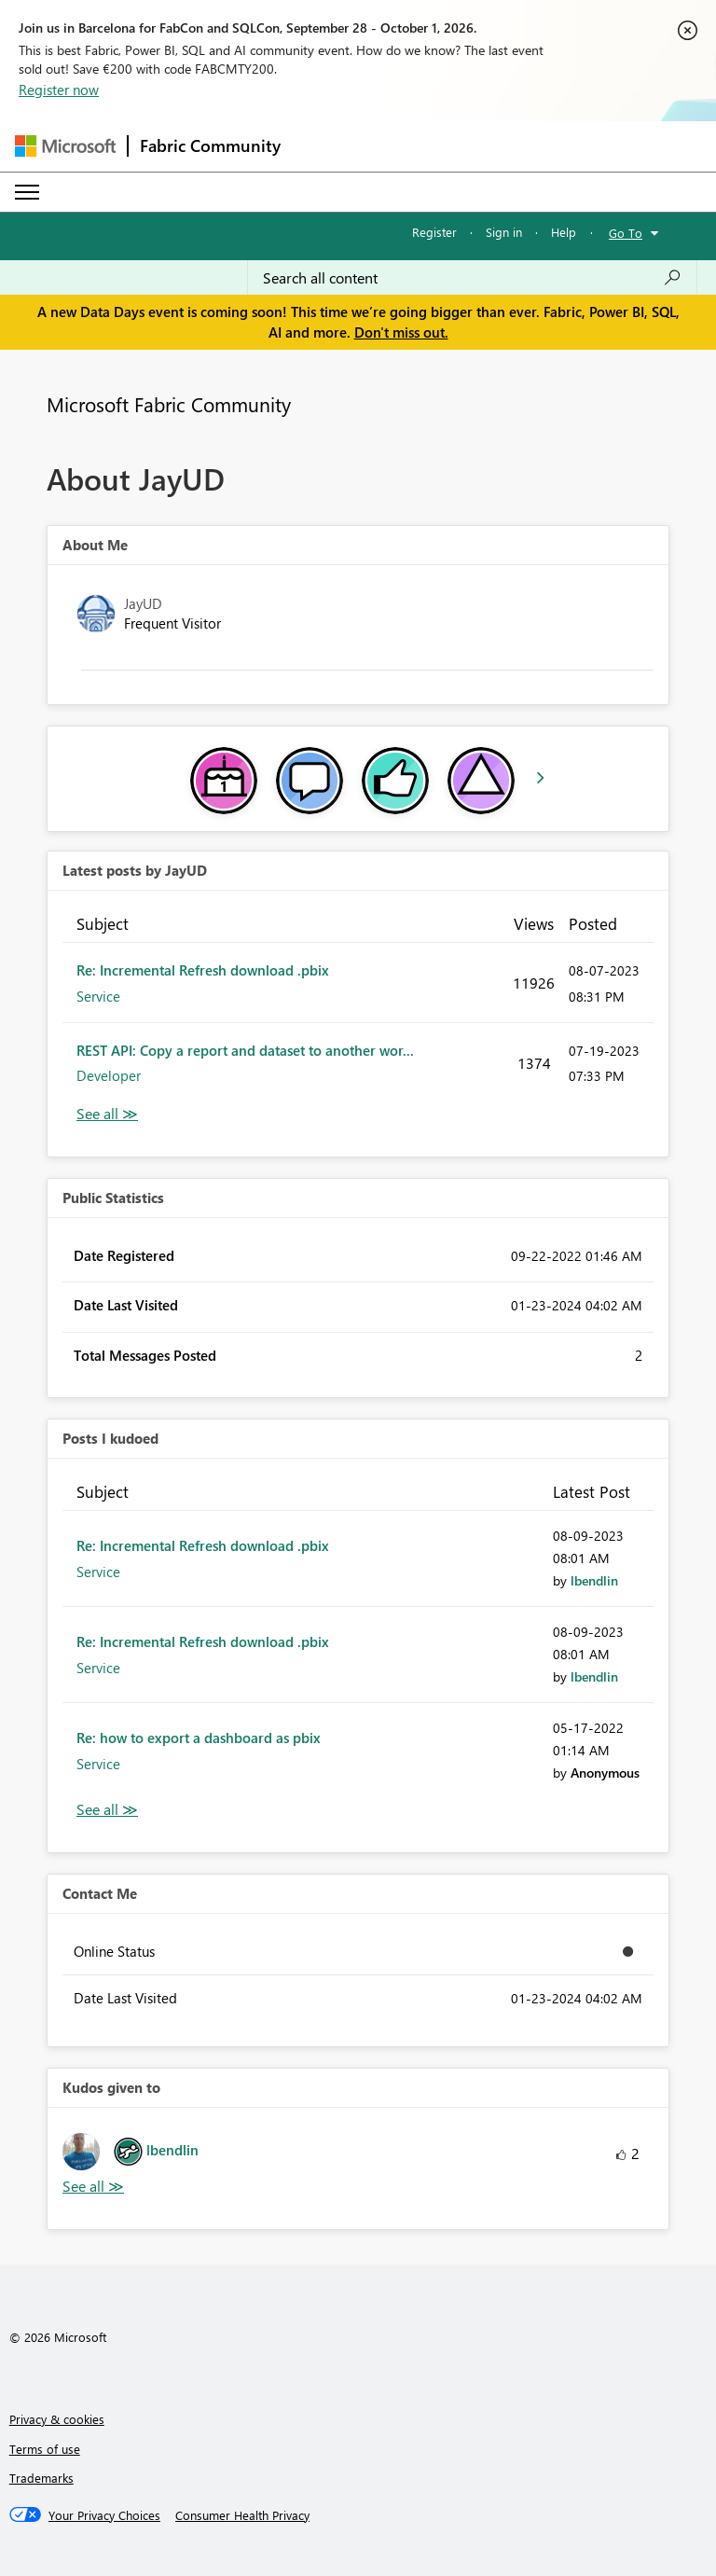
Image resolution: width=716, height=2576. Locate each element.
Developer (108, 1075)
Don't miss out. (401, 332)
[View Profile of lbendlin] (594, 1580)
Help (563, 232)
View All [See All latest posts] (107, 1114)
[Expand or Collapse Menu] (27, 192)
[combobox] (472, 278)
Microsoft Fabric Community (169, 404)
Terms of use (44, 2449)
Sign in (504, 232)
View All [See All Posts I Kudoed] (107, 1810)
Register (434, 232)
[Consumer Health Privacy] (242, 2515)
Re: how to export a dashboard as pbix (198, 1737)
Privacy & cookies (56, 2419)
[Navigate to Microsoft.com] (65, 146)
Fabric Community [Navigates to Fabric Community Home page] (210, 145)
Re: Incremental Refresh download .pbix (202, 970)
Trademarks (41, 2478)
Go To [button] (625, 233)
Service (98, 996)
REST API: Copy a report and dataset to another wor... (245, 1050)
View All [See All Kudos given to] (93, 2186)
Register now (59, 89)
